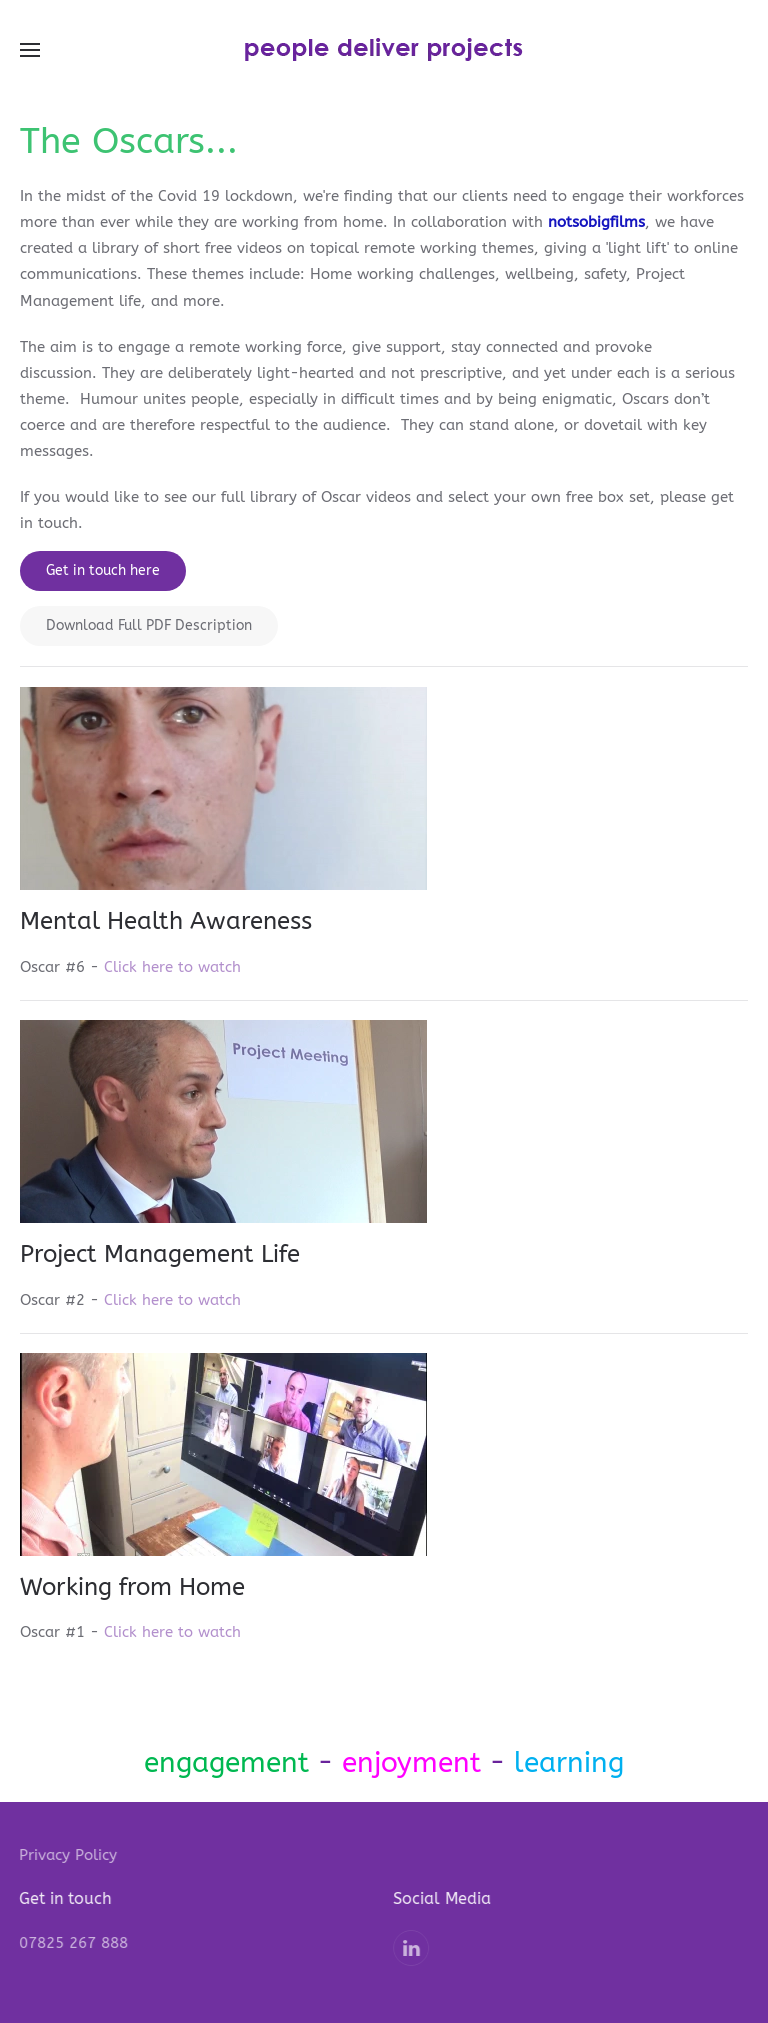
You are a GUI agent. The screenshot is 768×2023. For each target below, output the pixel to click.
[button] (30, 50)
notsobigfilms (596, 222)
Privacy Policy (67, 1855)
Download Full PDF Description (149, 625)
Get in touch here (103, 570)
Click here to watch (172, 967)
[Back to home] (384, 50)
